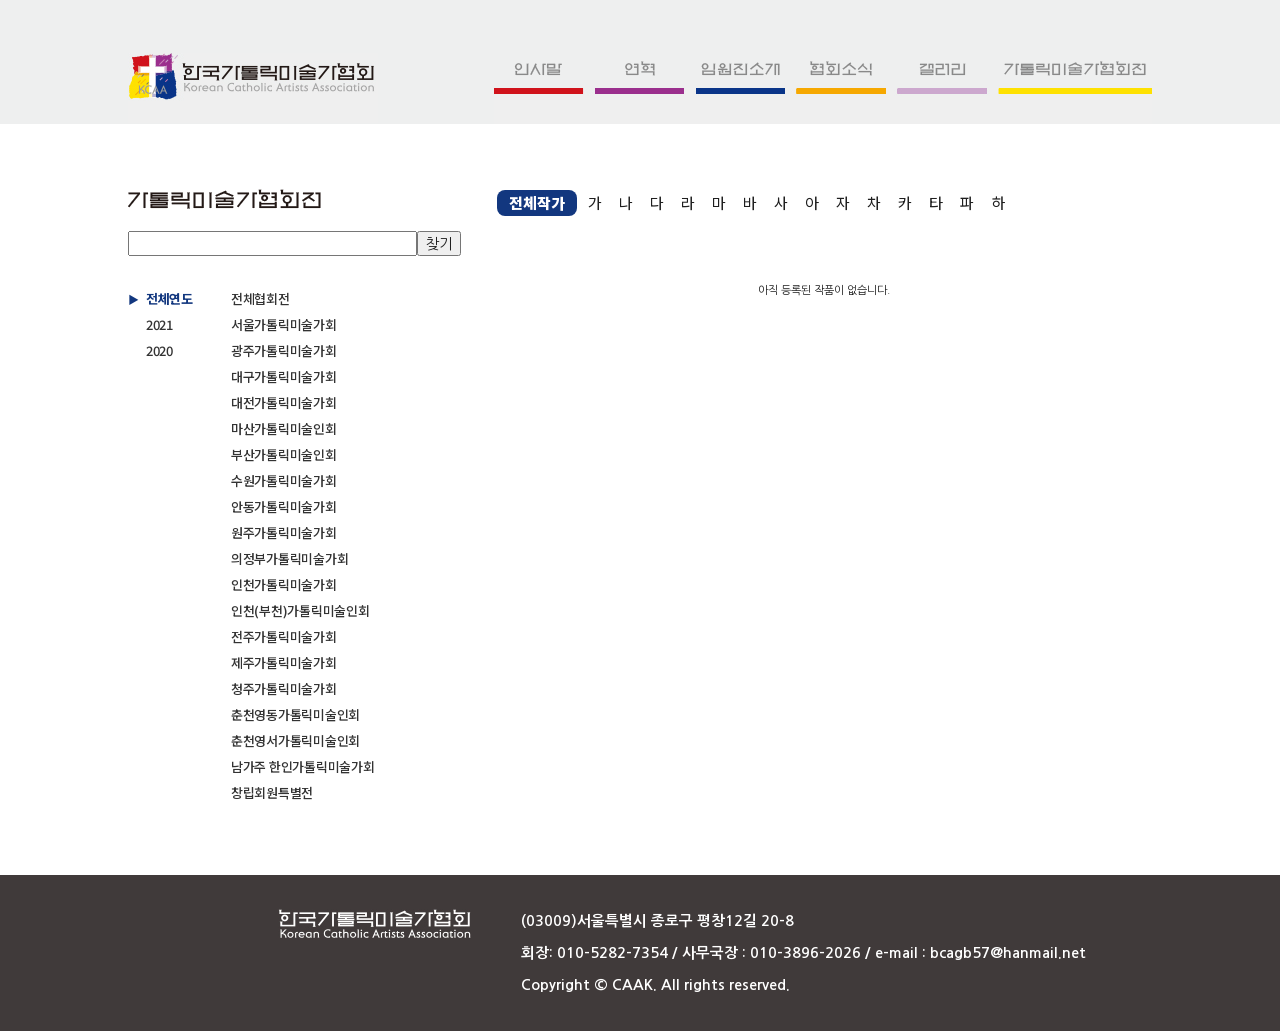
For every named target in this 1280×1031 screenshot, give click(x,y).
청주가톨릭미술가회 (284, 688)
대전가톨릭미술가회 (284, 402)
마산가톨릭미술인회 (284, 428)
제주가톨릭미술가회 (284, 662)
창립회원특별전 (272, 792)
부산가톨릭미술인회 (284, 454)
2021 (159, 324)
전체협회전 (260, 298)
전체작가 (537, 202)
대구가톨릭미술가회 (284, 376)
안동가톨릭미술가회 (284, 506)
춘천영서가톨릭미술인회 (295, 740)
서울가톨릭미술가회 (284, 324)
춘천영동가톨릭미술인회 (295, 714)
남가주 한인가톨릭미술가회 (303, 766)
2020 (159, 350)
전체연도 (169, 298)
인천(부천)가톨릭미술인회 (300, 610)
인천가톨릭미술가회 (284, 584)
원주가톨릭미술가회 (284, 532)
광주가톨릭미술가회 (284, 350)
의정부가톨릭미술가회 (289, 558)
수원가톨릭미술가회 (284, 480)
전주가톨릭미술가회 (284, 636)
